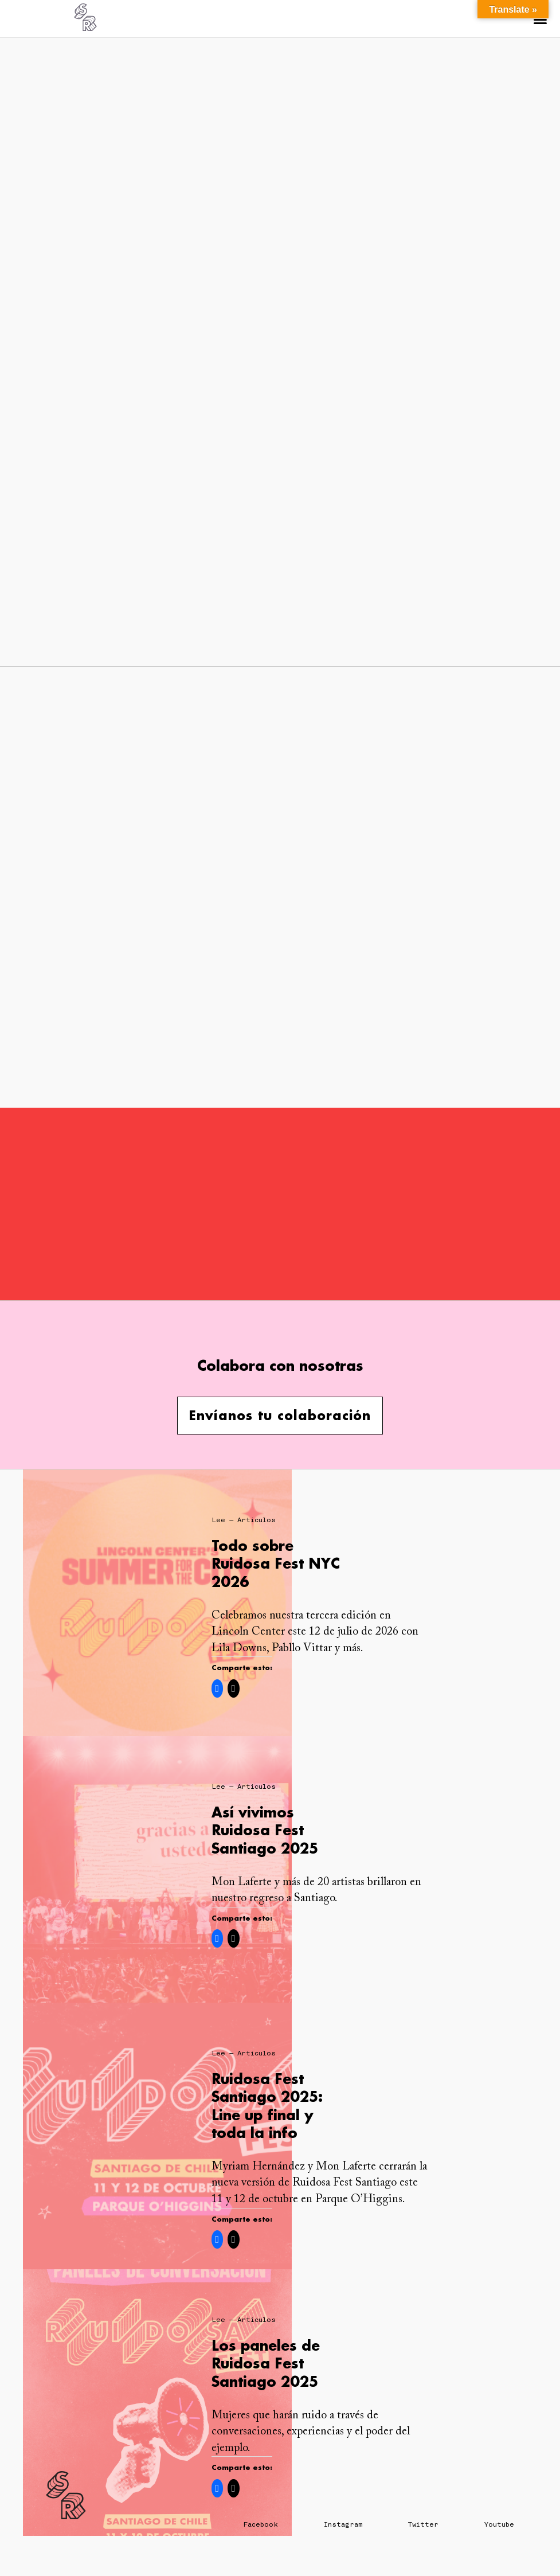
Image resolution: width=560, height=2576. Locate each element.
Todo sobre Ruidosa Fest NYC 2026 (276, 1563)
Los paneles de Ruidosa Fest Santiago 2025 (266, 2363)
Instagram (343, 2524)
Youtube (499, 2524)
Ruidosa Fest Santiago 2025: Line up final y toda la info (267, 2105)
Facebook (261, 2524)
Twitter (423, 2524)
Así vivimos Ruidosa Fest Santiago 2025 (265, 1829)
